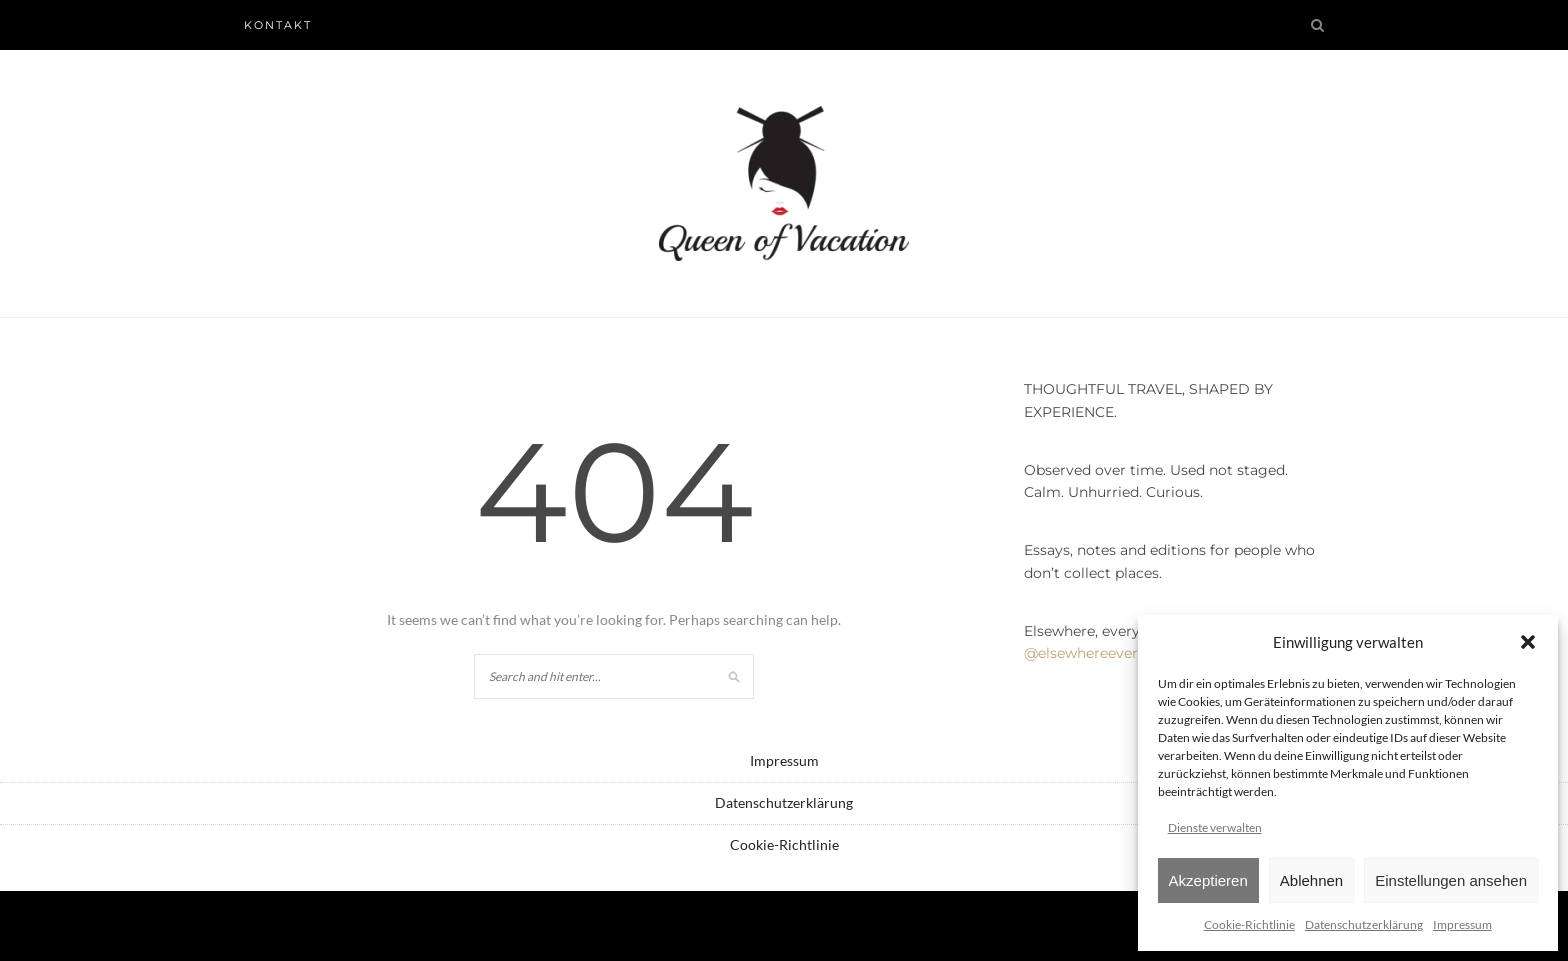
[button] (1528, 642)
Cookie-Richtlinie (1249, 924)
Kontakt (278, 25)
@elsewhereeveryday (1097, 653)
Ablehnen (1311, 880)
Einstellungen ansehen (1451, 880)
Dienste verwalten (1215, 827)
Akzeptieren (1208, 880)
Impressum (1462, 924)
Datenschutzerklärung (1364, 924)
